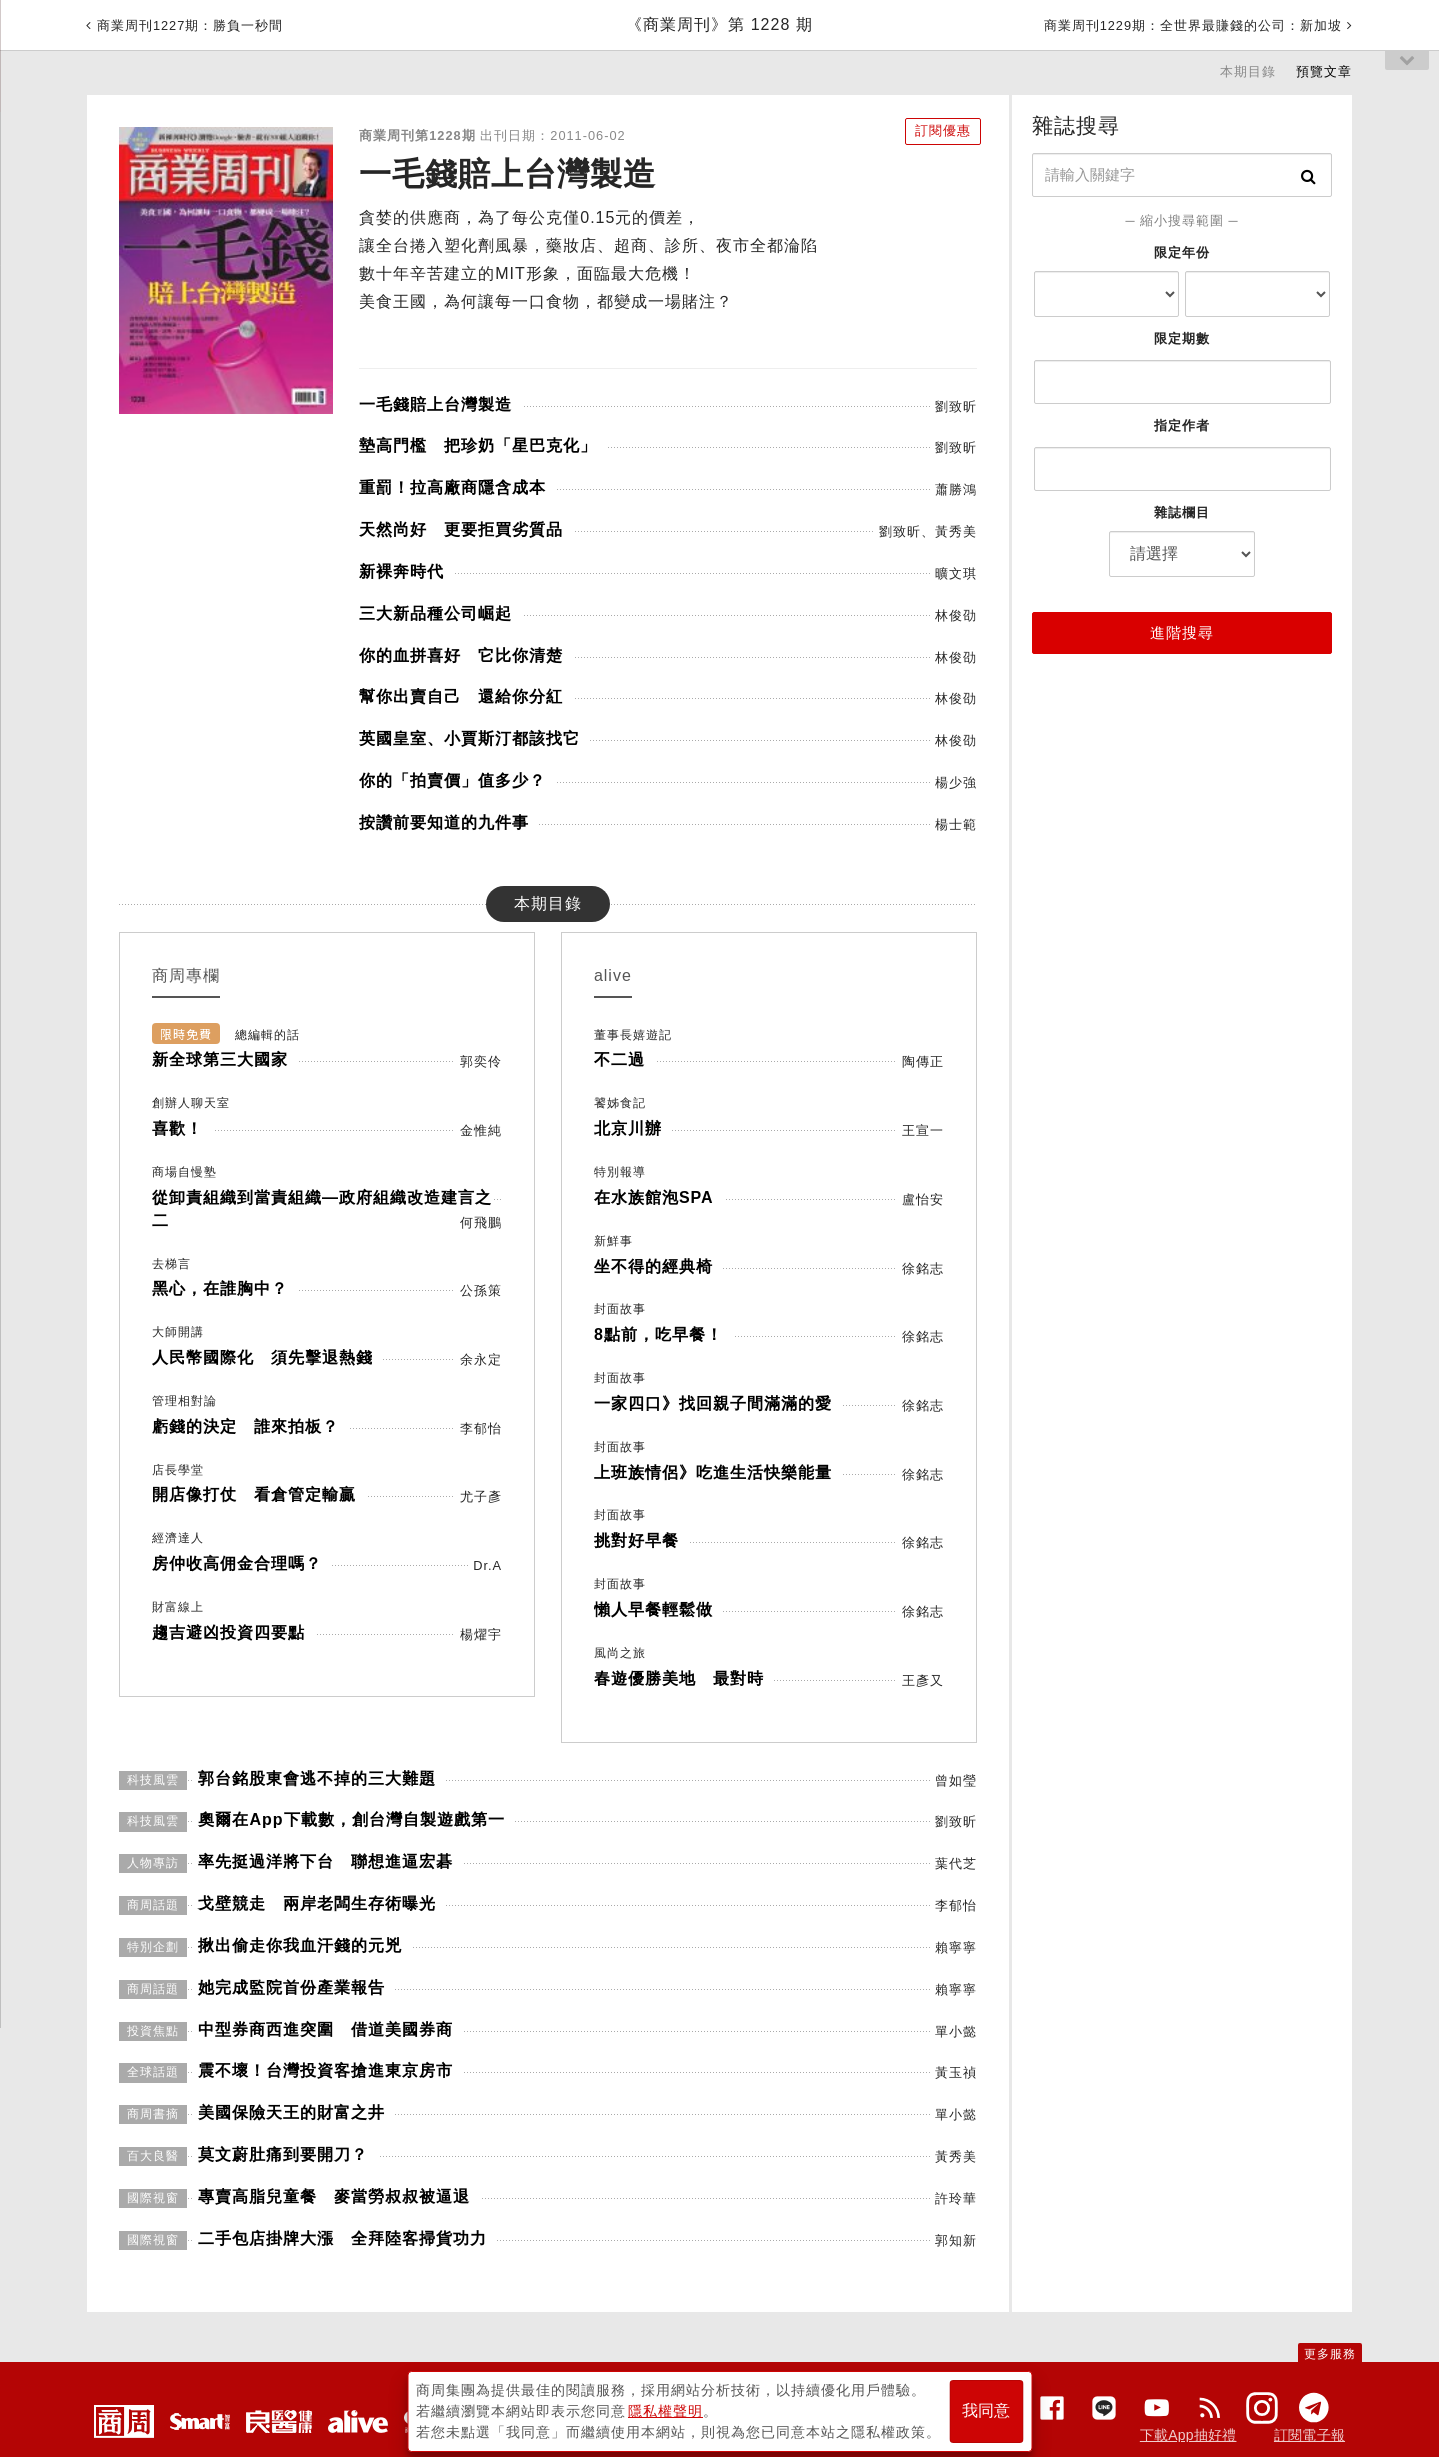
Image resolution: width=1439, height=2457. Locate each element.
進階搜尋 (1182, 632)
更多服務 (1330, 2354)
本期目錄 (1248, 71)
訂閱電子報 (1309, 2435)
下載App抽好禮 (1188, 2435)
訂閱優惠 (940, 131)
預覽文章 (1324, 71)
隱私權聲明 (665, 2408)
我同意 (986, 2408)
